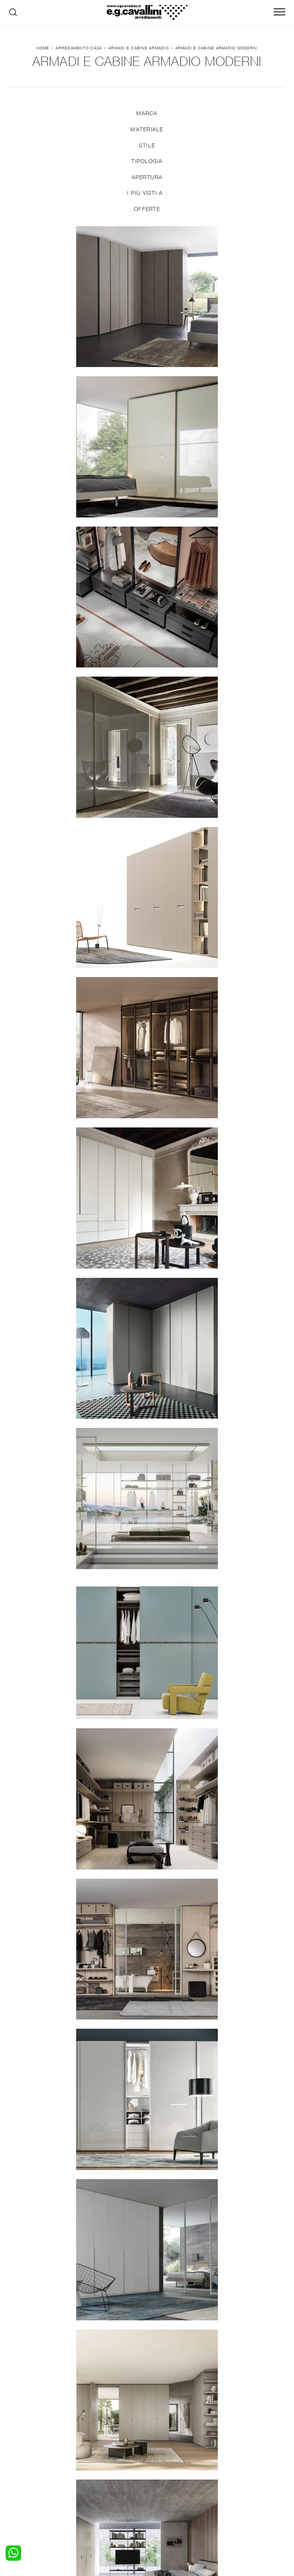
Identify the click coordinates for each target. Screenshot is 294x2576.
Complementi (168, 2471)
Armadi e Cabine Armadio (138, 48)
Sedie (90, 2478)
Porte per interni (173, 2456)
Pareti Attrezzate (104, 2463)
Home (43, 48)
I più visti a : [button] (147, 194)
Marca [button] (146, 115)
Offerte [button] (147, 210)
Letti (19, 2456)
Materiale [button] (147, 130)
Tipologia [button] (146, 163)
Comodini (26, 2478)
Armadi (23, 2471)
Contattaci (234, 2463)
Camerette (27, 2463)
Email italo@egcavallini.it (167, 2511)
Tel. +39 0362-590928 (232, 2504)
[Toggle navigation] (279, 12)
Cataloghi (232, 2471)
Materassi (164, 2478)
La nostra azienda (243, 2456)
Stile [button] (147, 147)
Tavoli (90, 2471)
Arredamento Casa (79, 48)
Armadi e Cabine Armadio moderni (216, 48)
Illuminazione (168, 2463)
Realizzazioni (236, 2478)
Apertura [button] (146, 178)
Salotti (91, 2456)
